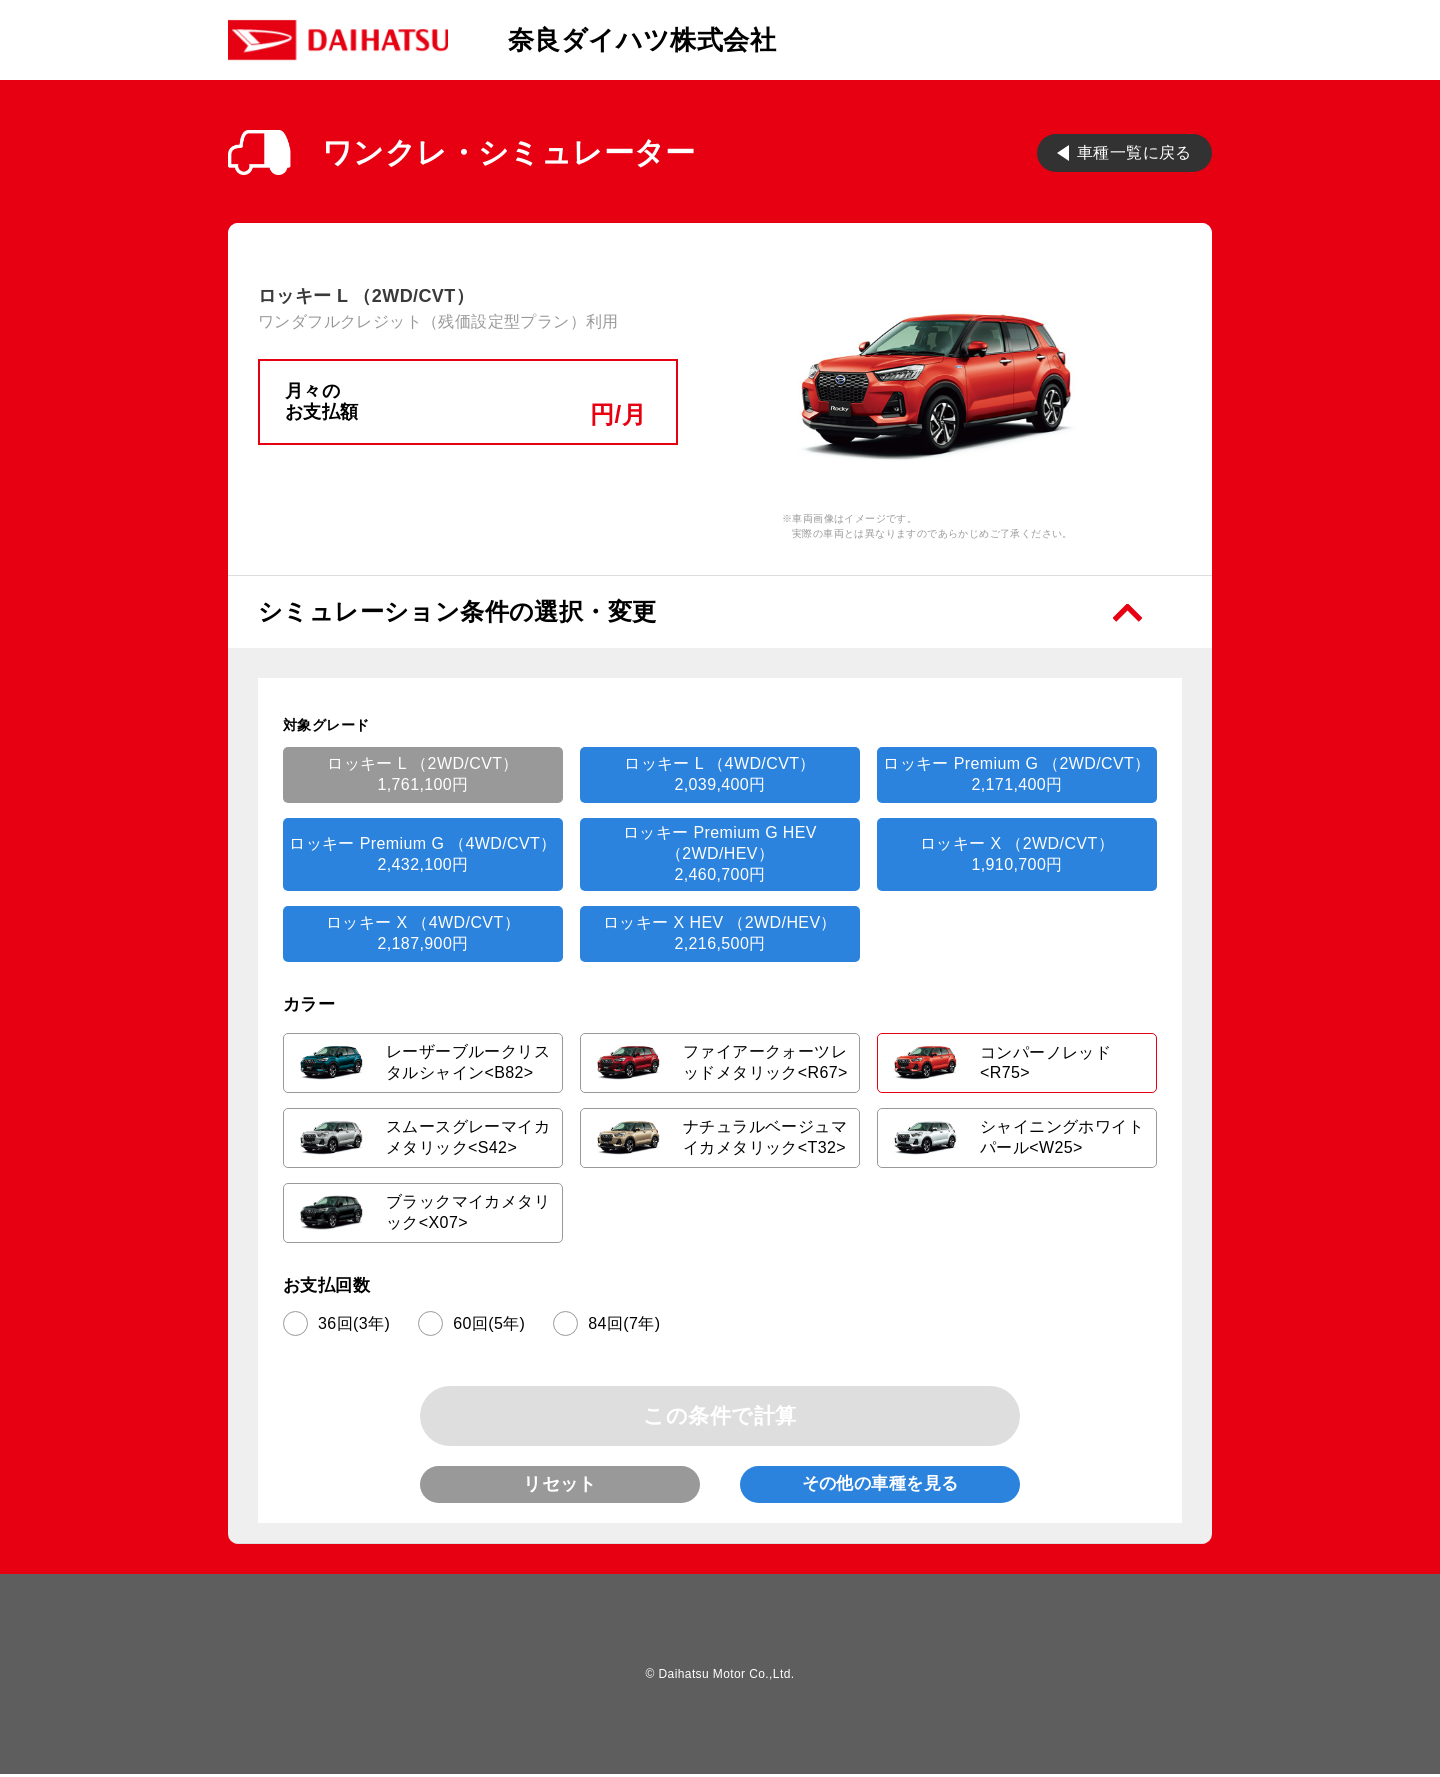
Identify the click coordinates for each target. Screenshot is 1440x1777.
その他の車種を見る (880, 1486)
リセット (560, 1485)
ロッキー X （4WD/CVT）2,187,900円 (423, 933)
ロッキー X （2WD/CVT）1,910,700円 (1017, 854)
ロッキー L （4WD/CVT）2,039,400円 (720, 774)
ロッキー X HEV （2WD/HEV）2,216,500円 (720, 933)
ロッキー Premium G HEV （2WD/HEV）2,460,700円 (720, 853)
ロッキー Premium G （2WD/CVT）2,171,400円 (1016, 774)
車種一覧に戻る (1134, 152)
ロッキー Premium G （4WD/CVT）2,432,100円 (422, 854)
